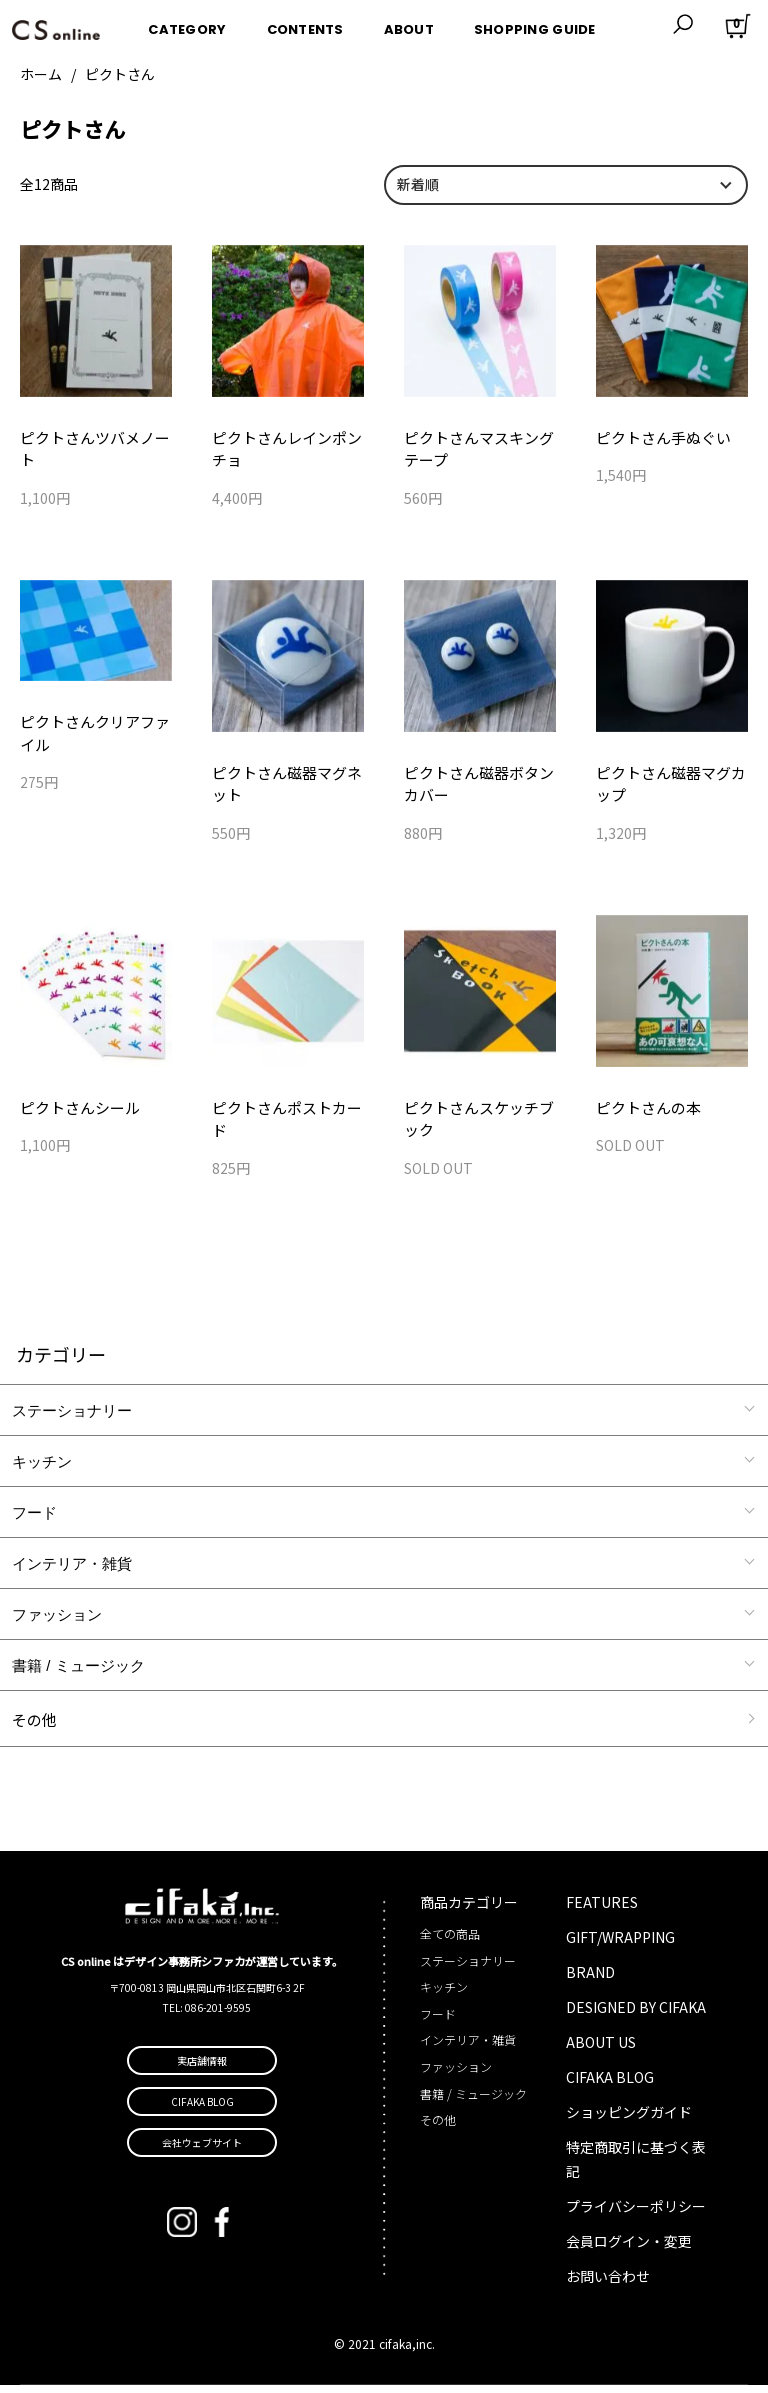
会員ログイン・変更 (629, 2249)
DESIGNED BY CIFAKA (636, 2015)
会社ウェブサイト (202, 2149)
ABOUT (409, 23)
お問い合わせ (608, 2284)
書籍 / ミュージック (78, 1673)
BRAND (590, 1980)
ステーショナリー (72, 1418)
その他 (34, 1727)
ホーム (41, 74)
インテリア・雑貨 (72, 1571)
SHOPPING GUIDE (535, 23)
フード (34, 1520)
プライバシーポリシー (636, 2214)
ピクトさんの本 (645, 1113)
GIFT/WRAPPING (620, 1945)
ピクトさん (120, 74)
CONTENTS (305, 23)
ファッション (57, 1622)
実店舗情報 (202, 2067)
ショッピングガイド (629, 2120)
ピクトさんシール (76, 1113)
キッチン (42, 1469)
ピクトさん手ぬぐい (659, 438)
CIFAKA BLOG (610, 2085)
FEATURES (602, 1910)
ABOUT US (601, 2050)
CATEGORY (187, 23)
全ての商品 (450, 1941)
